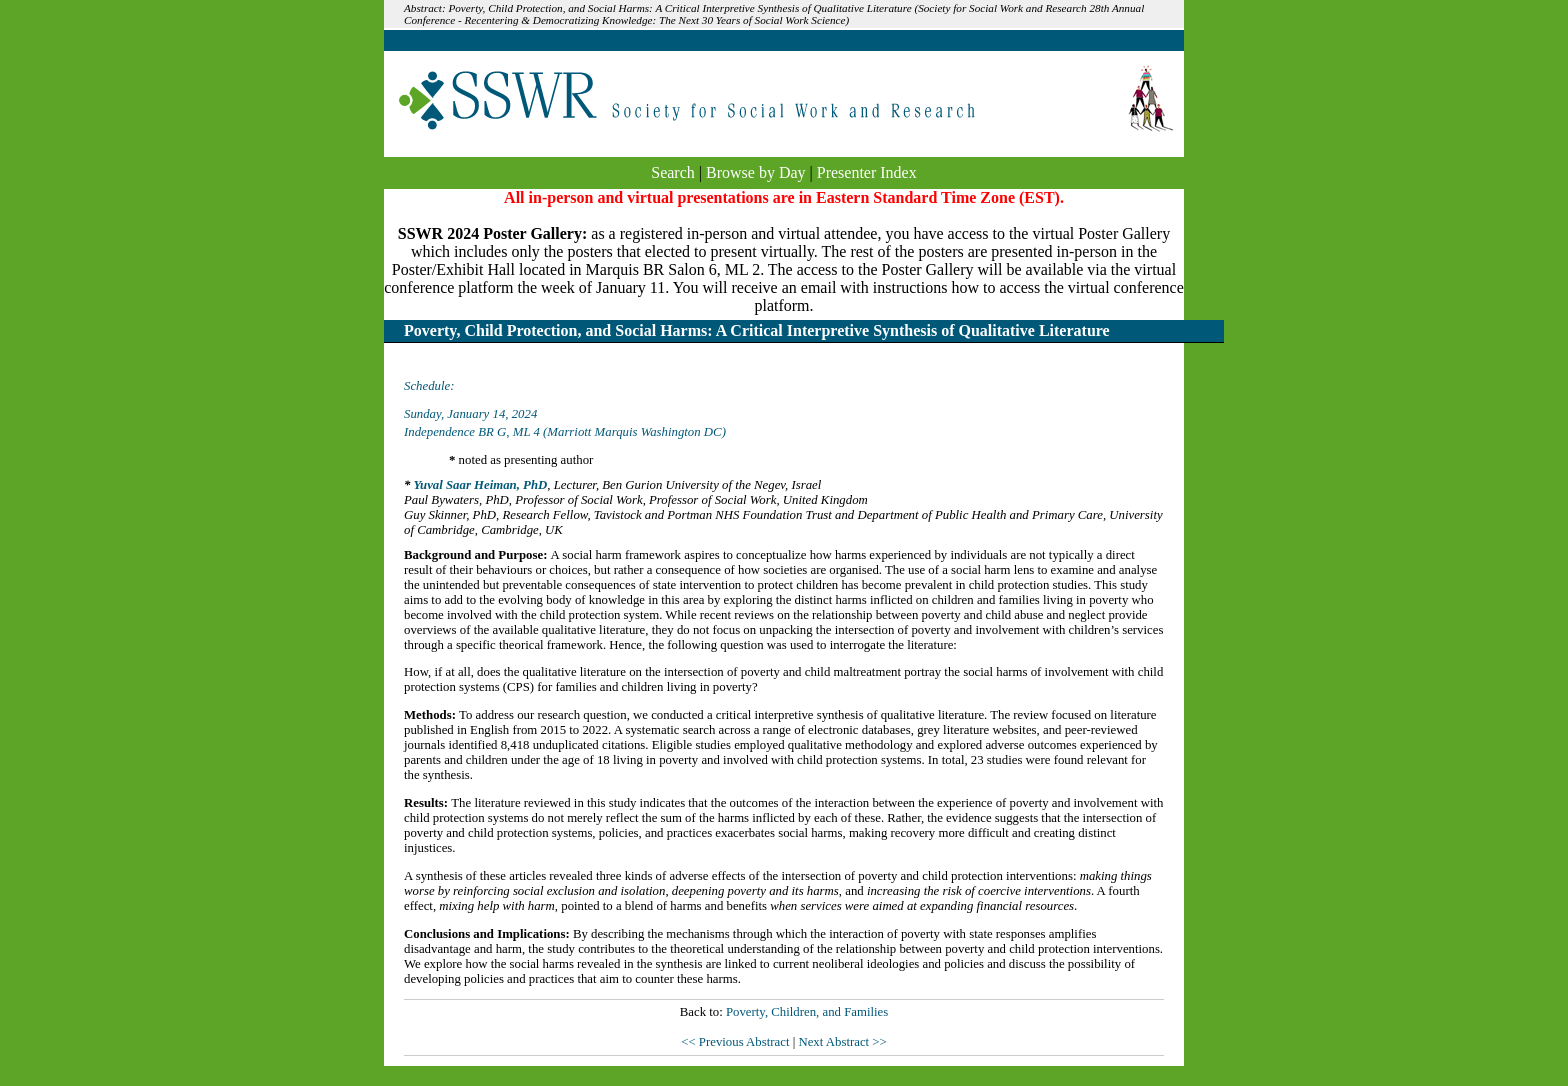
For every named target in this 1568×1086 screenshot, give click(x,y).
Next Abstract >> (842, 1042)
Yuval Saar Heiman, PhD (480, 485)
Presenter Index (867, 172)
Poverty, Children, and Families (807, 1012)
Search (673, 172)
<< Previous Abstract (736, 1042)
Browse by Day (756, 172)
